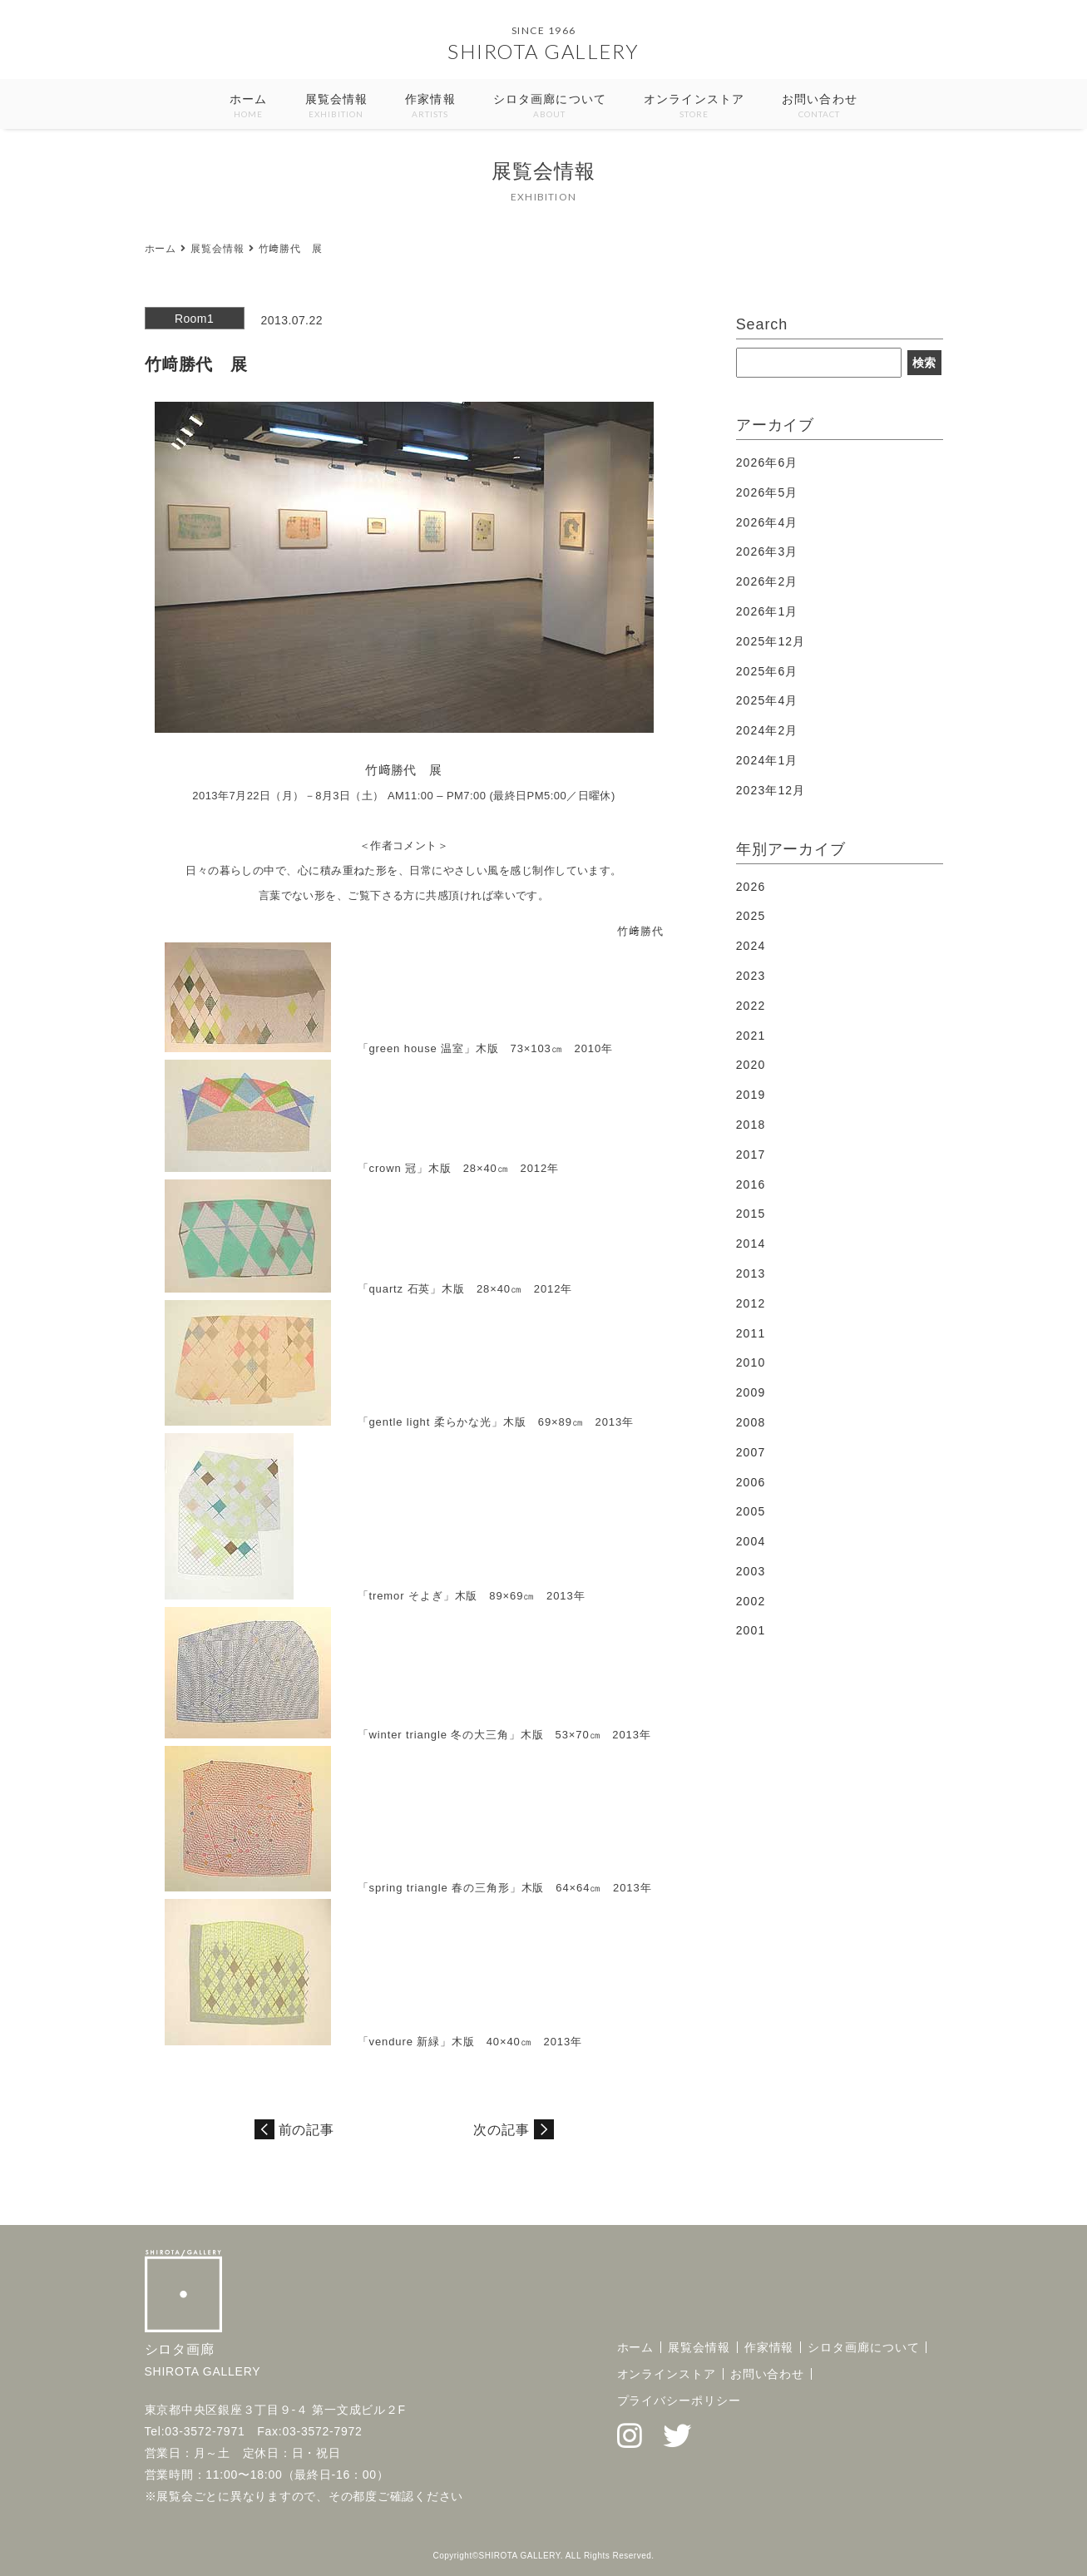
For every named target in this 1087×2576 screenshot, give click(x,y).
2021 (751, 1035)
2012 (751, 1303)
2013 (751, 1273)
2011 (751, 1333)
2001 (751, 1630)
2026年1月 (767, 611)
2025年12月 (771, 641)
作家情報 (430, 106)
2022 (751, 1005)
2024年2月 (767, 730)
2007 (751, 1452)
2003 (751, 1571)
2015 (751, 1213)
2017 (751, 1154)
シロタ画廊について (549, 106)
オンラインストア (694, 106)
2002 (751, 1601)
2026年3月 (767, 551)
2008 (751, 1422)
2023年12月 (771, 790)
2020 (751, 1064)
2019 (751, 1094)
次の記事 (501, 2130)
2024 (751, 945)
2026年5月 (767, 492)
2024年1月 (767, 760)
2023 (751, 975)
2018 (751, 1124)
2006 (751, 1482)
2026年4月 (767, 522)
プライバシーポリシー (679, 2400)
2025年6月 (767, 671)
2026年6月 (767, 462)
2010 (751, 1362)
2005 (751, 1511)
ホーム (248, 106)
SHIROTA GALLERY (543, 51)
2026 (751, 886)
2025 (751, 915)
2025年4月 (767, 700)
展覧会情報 (336, 106)
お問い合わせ (819, 106)
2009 (751, 1392)
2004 (751, 1541)
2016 (751, 1184)
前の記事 (307, 2130)
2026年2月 (767, 581)
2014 (751, 1243)
